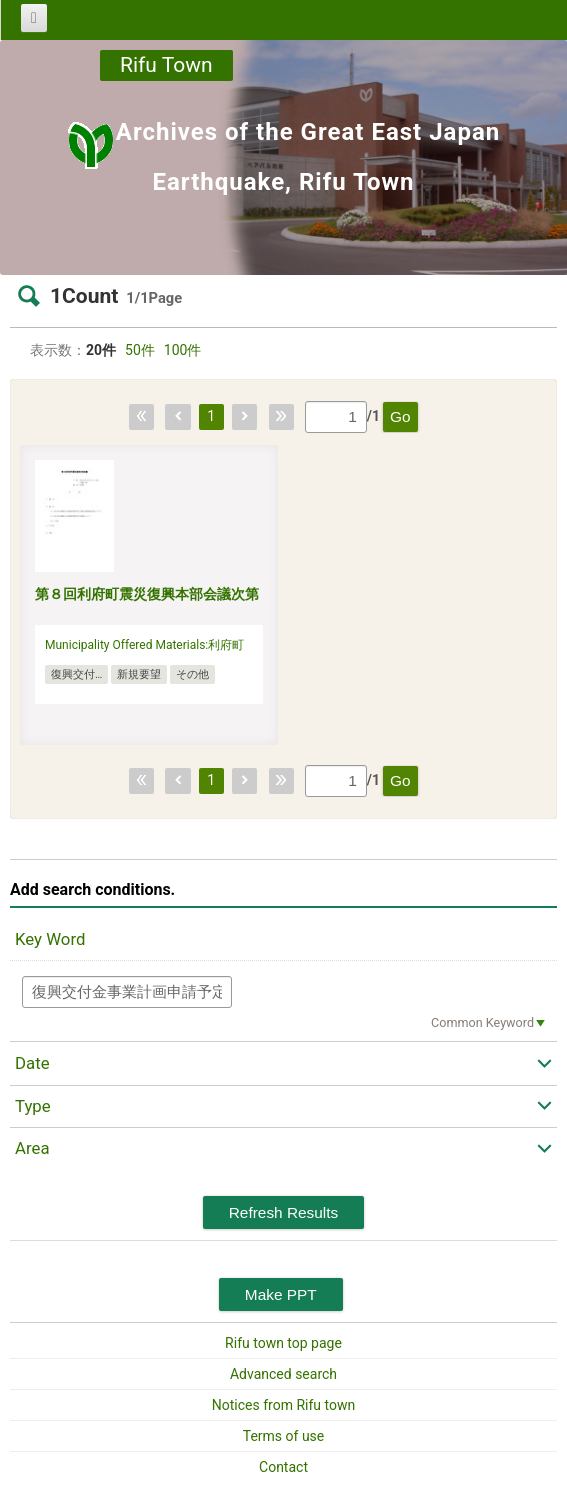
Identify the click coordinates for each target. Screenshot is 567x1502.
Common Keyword (482, 1022)
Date (32, 1063)
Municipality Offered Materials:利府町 (144, 645)
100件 (183, 350)
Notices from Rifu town (283, 1405)
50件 (140, 350)
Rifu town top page (283, 1343)
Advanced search (283, 1374)
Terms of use (284, 1436)
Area (32, 1148)
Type (33, 1106)
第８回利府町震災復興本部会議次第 (147, 594)
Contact (283, 1467)
